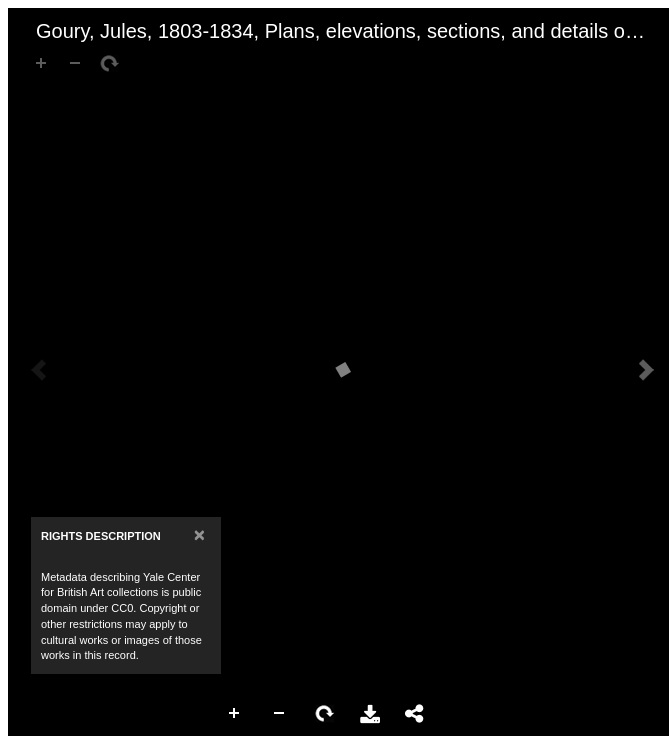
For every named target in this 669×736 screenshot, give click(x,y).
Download (370, 714)
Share (415, 714)
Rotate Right (325, 714)
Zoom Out (280, 714)
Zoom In (235, 714)
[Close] (199, 534)
